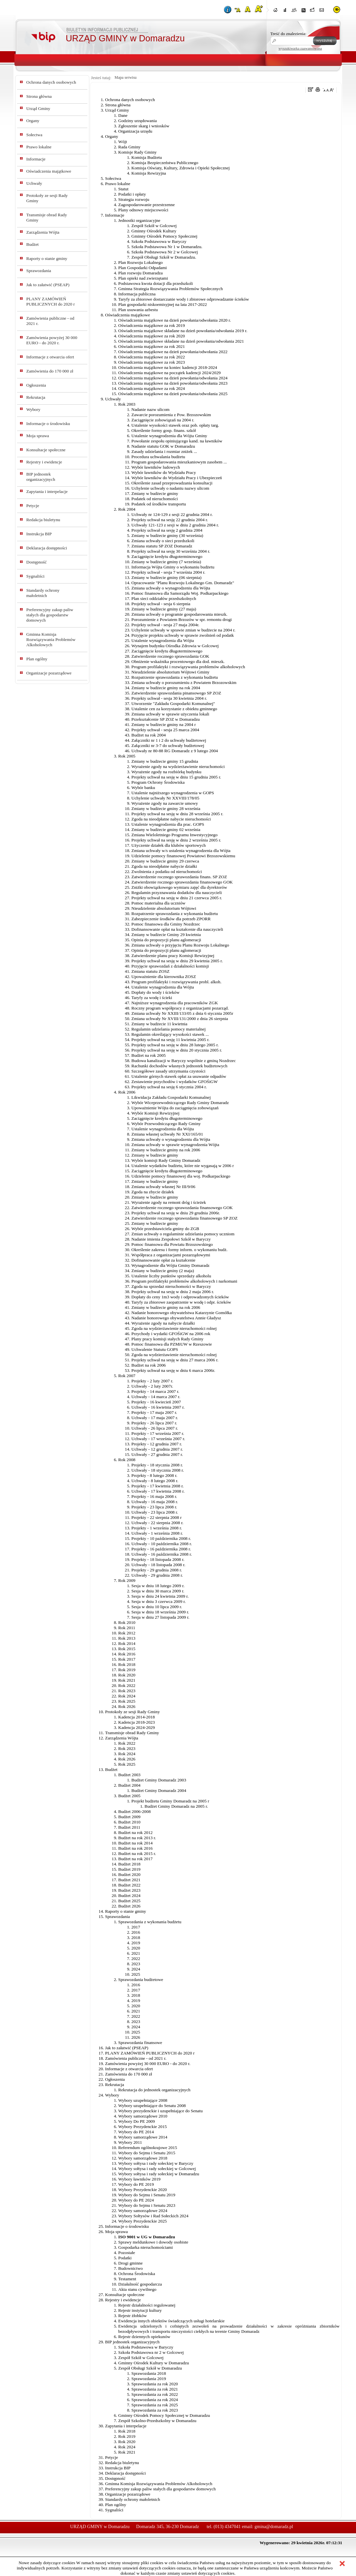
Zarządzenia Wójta (42, 232)
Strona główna (39, 96)
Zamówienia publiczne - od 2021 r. (50, 321)
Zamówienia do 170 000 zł (49, 371)
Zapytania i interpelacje (47, 491)
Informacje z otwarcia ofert (50, 356)
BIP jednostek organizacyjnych (40, 477)
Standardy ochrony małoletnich (42, 593)
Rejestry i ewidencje (44, 461)
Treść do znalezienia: (288, 33)
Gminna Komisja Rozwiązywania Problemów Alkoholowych (51, 639)
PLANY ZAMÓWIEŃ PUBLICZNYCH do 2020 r (50, 301)
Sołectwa (34, 134)
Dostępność (36, 562)
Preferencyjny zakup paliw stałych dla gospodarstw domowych (49, 615)
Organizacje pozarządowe (49, 673)
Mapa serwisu (126, 77)
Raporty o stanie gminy (46, 258)
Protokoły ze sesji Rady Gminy (47, 198)
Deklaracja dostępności (46, 547)
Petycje (32, 505)
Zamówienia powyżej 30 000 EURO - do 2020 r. (51, 340)
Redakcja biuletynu (43, 519)
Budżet (32, 244)
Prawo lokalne (39, 146)
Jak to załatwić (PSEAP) (47, 284)
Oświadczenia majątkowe (48, 171)
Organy (32, 120)
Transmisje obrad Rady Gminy (46, 217)
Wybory (33, 409)
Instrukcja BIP (39, 533)
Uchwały (34, 183)
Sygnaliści (35, 576)
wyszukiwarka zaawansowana (300, 48)
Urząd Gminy (38, 108)
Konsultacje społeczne (46, 449)
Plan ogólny (36, 658)
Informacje (35, 159)
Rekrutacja (35, 397)
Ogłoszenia (36, 385)
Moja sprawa (37, 435)
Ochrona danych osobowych (51, 82)
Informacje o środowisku (48, 423)
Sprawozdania (38, 270)
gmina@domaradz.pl (274, 2526)
